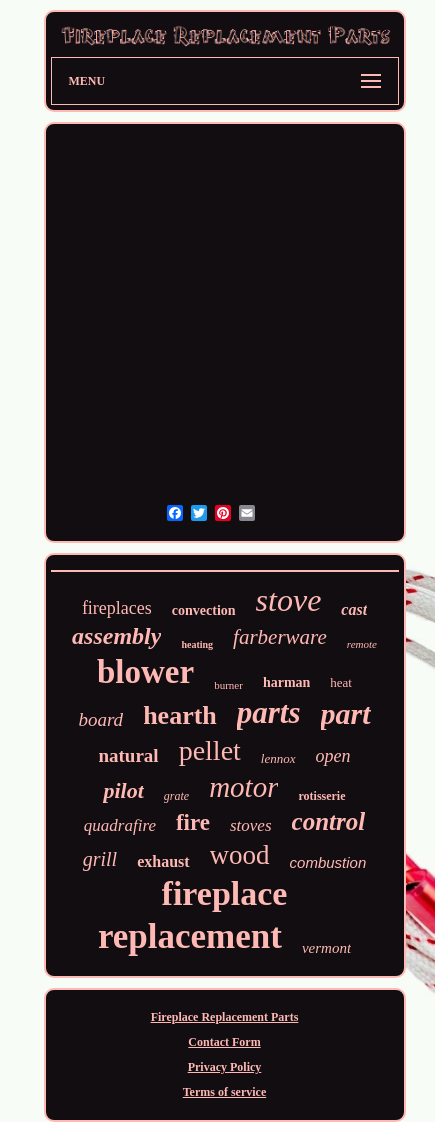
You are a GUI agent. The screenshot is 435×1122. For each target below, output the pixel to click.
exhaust (163, 861)
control (329, 821)
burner (228, 685)
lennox (278, 758)
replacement (190, 936)
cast (354, 609)
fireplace (225, 893)
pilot (123, 790)
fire (193, 822)
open (333, 756)
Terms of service (225, 1092)
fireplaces (117, 608)
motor (243, 787)
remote (362, 644)
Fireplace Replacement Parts (225, 1017)
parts (269, 712)
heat (341, 682)
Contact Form (224, 1042)
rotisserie (321, 796)
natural (128, 755)
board (100, 719)
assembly (116, 636)
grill (100, 859)
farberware (280, 637)
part (346, 713)
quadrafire (120, 825)
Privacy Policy (225, 1067)
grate (176, 796)
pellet (210, 750)
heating (197, 644)
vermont (326, 948)
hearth (180, 715)
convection (204, 610)
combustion (328, 862)
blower (145, 672)
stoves (251, 825)
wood (240, 855)
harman (286, 682)
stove (289, 600)
